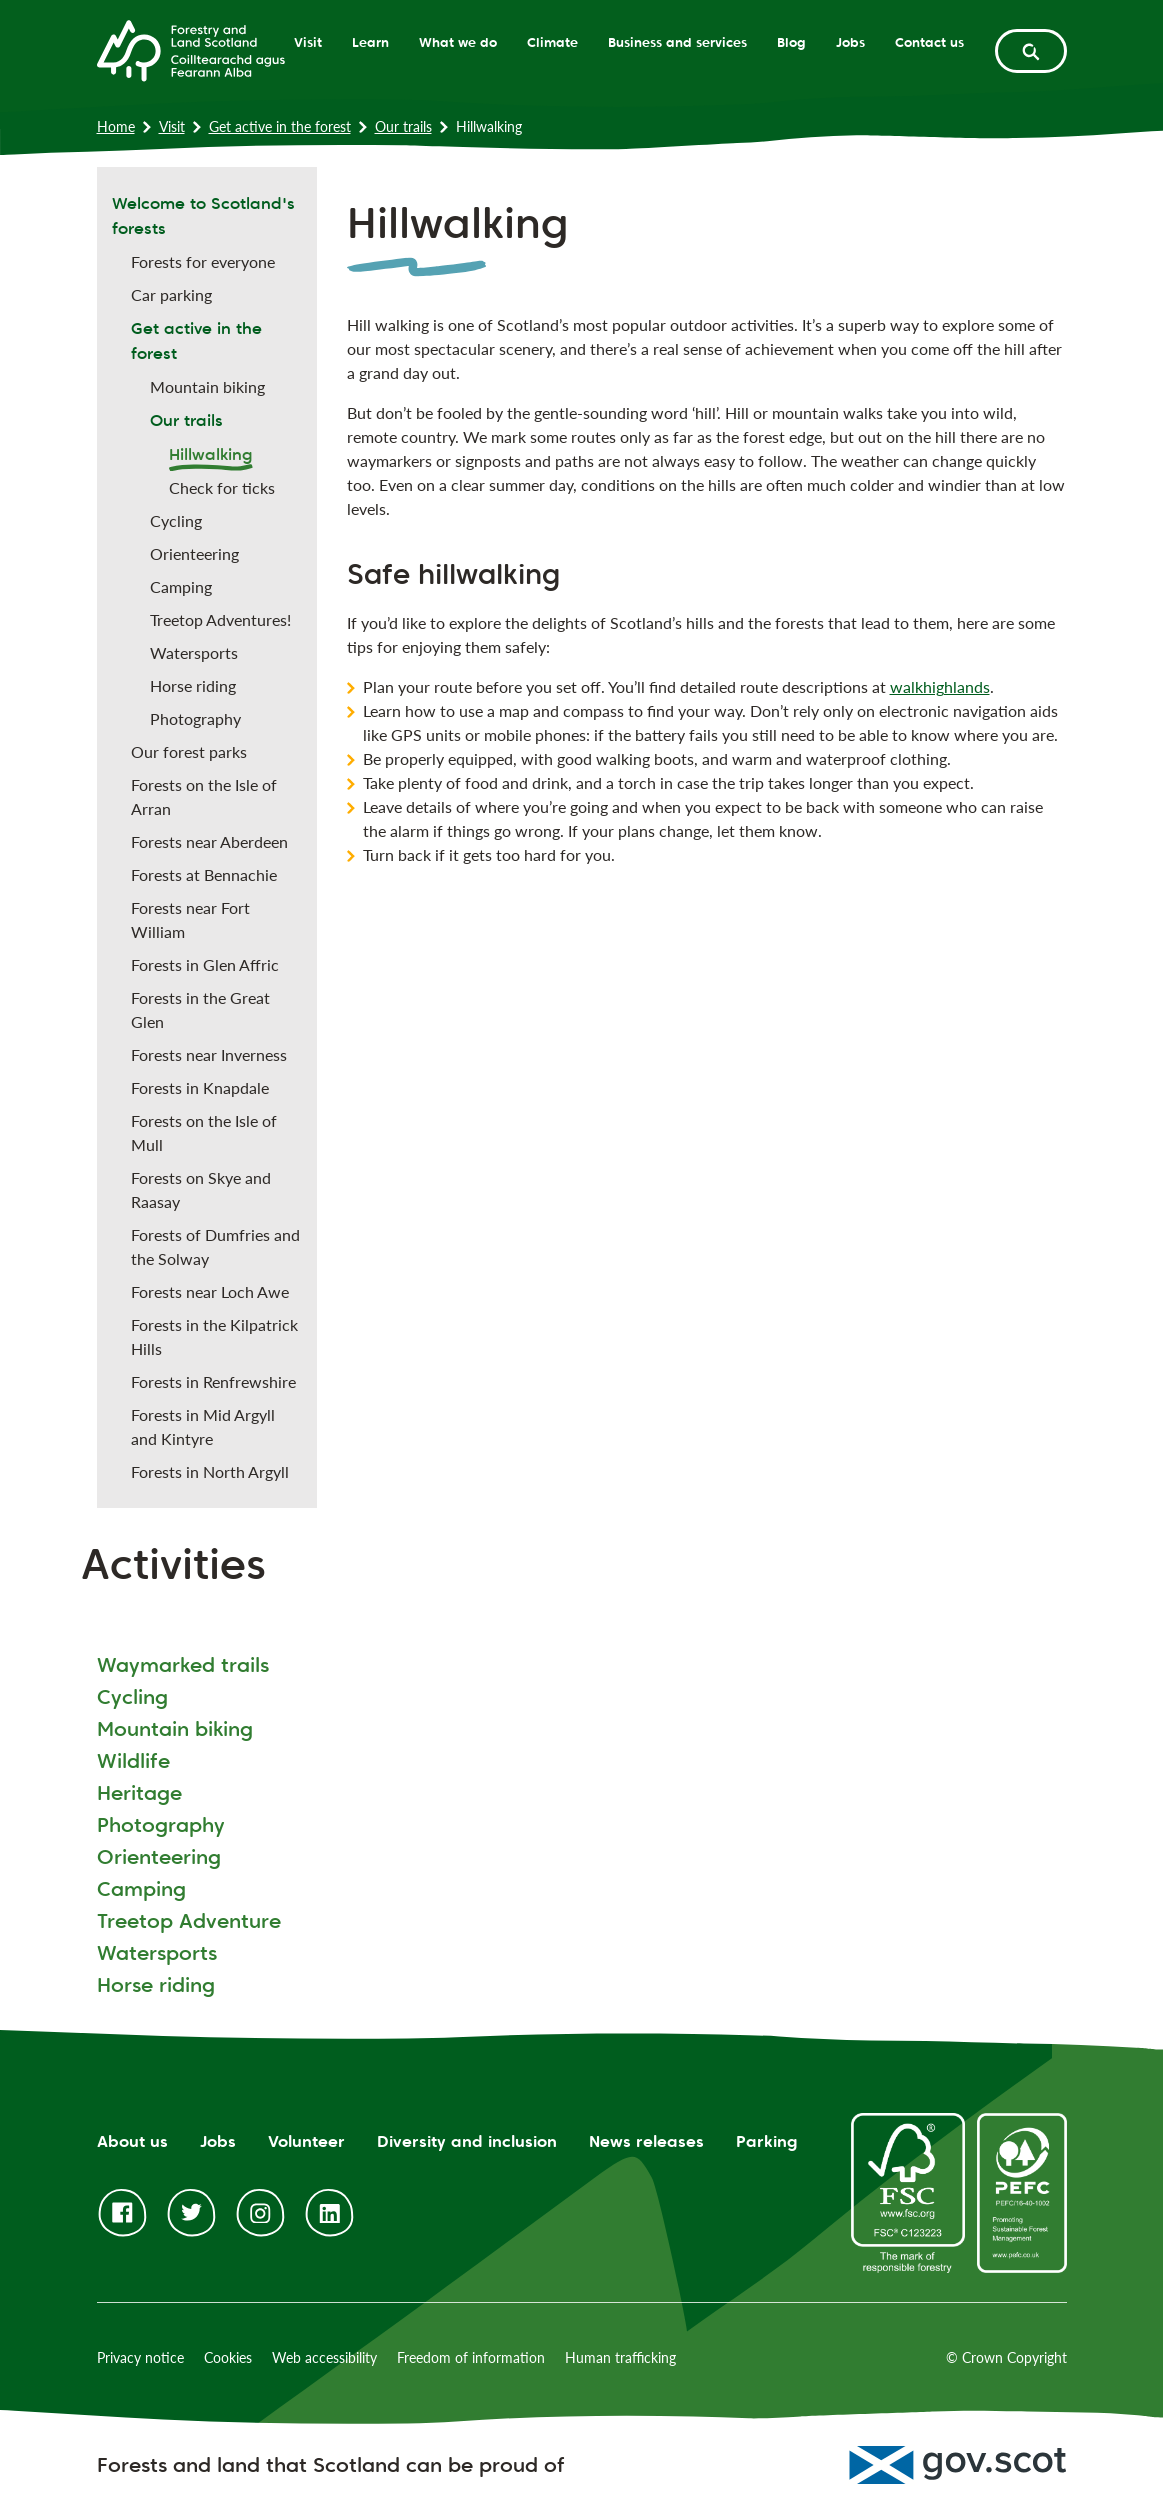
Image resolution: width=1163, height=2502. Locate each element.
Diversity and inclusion (467, 2141)
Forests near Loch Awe (210, 1291)
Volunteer (306, 2141)
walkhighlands (940, 686)
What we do (458, 42)
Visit (308, 42)
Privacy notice (140, 2357)
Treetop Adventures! (220, 619)
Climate (552, 42)
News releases (646, 2141)
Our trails (403, 126)
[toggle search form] (1031, 51)
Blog (791, 42)
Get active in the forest (280, 126)
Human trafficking (620, 2357)
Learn (370, 42)
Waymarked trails (183, 1665)
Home (116, 126)
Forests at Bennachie (204, 874)
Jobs (850, 42)
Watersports (194, 652)
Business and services (677, 42)
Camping (181, 586)
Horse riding (193, 685)
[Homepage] (191, 49)
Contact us (929, 42)
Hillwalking (211, 454)
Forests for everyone (203, 261)
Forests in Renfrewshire (213, 1381)
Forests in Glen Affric (205, 964)
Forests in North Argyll (210, 1471)
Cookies (228, 2357)
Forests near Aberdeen (209, 841)
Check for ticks (222, 487)
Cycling (176, 520)
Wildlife (133, 1761)
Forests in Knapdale (200, 1087)
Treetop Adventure (189, 1921)
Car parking (171, 294)
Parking (767, 2141)
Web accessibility (324, 2357)
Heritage (139, 1793)
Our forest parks (189, 751)
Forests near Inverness (209, 1054)
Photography (195, 718)
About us (132, 2141)
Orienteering (194, 553)
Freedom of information (471, 2357)
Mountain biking (207, 386)
